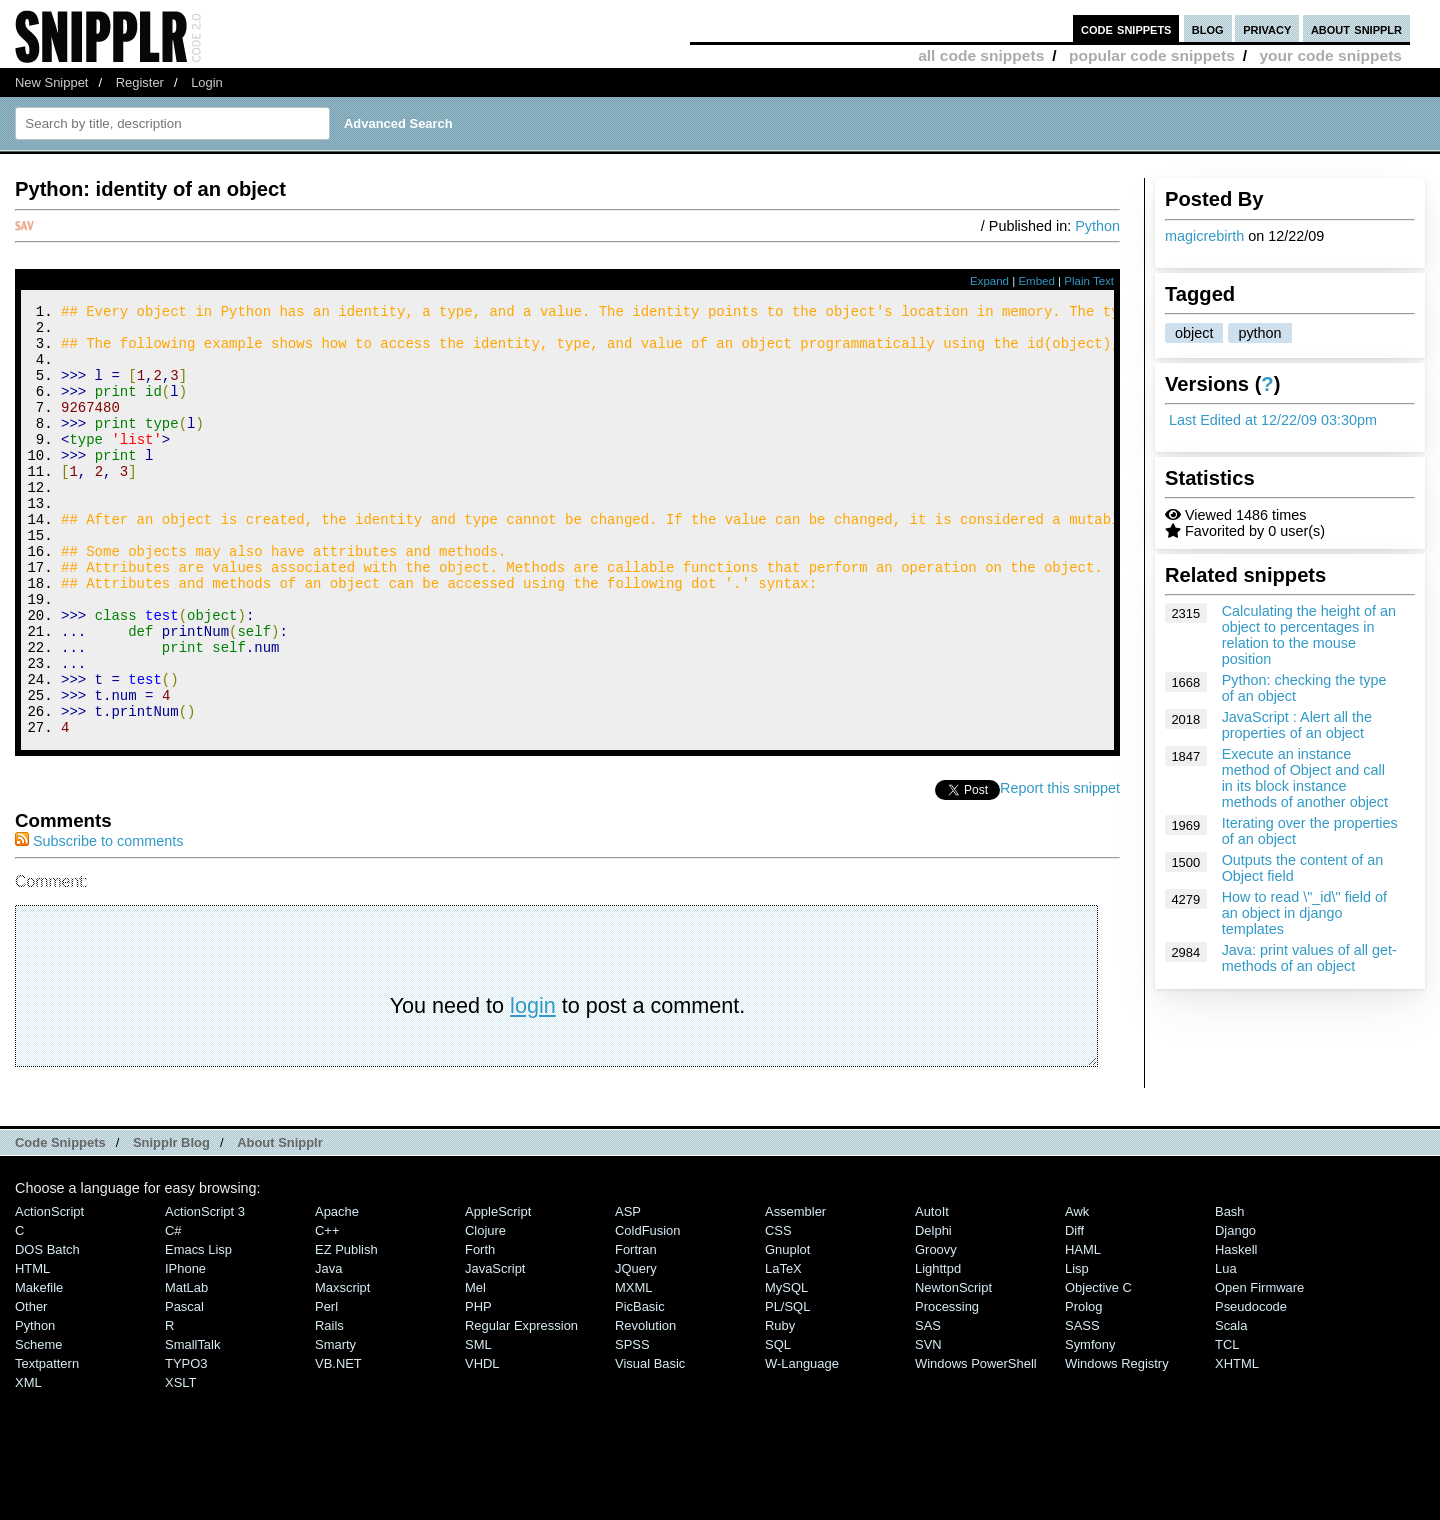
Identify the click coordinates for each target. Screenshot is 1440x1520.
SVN (928, 1425)
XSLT (180, 1463)
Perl (326, 1387)
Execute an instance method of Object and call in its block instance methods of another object (1305, 778)
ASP (628, 1292)
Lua (1226, 1349)
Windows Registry (1117, 1444)
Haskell (1236, 1330)
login (533, 1086)
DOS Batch (47, 1330)
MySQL (786, 1368)
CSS (778, 1311)
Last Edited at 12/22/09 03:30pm (1273, 420)
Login (207, 82)
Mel (475, 1368)
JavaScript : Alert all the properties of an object (1297, 725)
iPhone (185, 1349)
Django (1235, 1311)
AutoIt (932, 1292)
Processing (947, 1387)
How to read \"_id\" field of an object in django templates (1304, 913)
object (1194, 333)
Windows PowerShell (976, 1444)
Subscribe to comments (99, 922)
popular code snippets (1152, 55)
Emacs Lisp (198, 1330)
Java (328, 1349)
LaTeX (783, 1349)
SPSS (632, 1425)
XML (28, 1463)
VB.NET (338, 1444)
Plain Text (1089, 281)
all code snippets (981, 55)
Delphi (933, 1311)
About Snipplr (280, 1223)
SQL (778, 1425)
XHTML (1237, 1444)
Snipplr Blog (171, 1223)
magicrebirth (1204, 236)
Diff (1074, 1311)
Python (1097, 226)
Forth (480, 1330)
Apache (337, 1292)
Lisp (1077, 1349)
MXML (633, 1368)
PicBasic (640, 1387)
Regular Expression (521, 1406)
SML (478, 1425)
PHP (478, 1387)
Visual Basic (650, 1444)
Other (31, 1387)
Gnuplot (787, 1330)
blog (1208, 28)
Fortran (636, 1330)
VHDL (482, 1444)
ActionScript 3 (205, 1292)
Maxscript (342, 1368)
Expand (989, 281)
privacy (1267, 28)
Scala (1231, 1406)
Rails (329, 1406)
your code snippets (1330, 55)
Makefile (39, 1368)
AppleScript (498, 1292)
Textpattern (47, 1444)
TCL (1227, 1425)
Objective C (1098, 1368)
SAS (928, 1406)
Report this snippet (1060, 869)
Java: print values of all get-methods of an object (1309, 958)
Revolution (645, 1406)
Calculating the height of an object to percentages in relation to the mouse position (1309, 635)
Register (140, 82)
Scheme (39, 1425)
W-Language (802, 1444)
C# (173, 1311)
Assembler (795, 1292)
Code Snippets (60, 1223)
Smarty (335, 1425)
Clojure (485, 1311)
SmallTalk (192, 1425)
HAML (1083, 1330)
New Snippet (51, 82)
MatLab (186, 1368)
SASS (1082, 1406)
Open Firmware (1259, 1368)
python (1259, 333)
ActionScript (49, 1292)
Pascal (184, 1387)
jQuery (636, 1349)
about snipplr (1356, 28)
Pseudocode (1251, 1387)
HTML (32, 1349)
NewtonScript (953, 1368)
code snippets (1126, 28)
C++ (327, 1311)
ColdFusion (648, 1311)
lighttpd (938, 1349)
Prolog (1083, 1387)
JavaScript (495, 1349)
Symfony (1090, 1425)
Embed (1036, 281)
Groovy (936, 1330)
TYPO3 (186, 1444)
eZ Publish (346, 1330)
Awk (1077, 1292)
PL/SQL (787, 1387)
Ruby (780, 1406)
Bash (1230, 1292)
